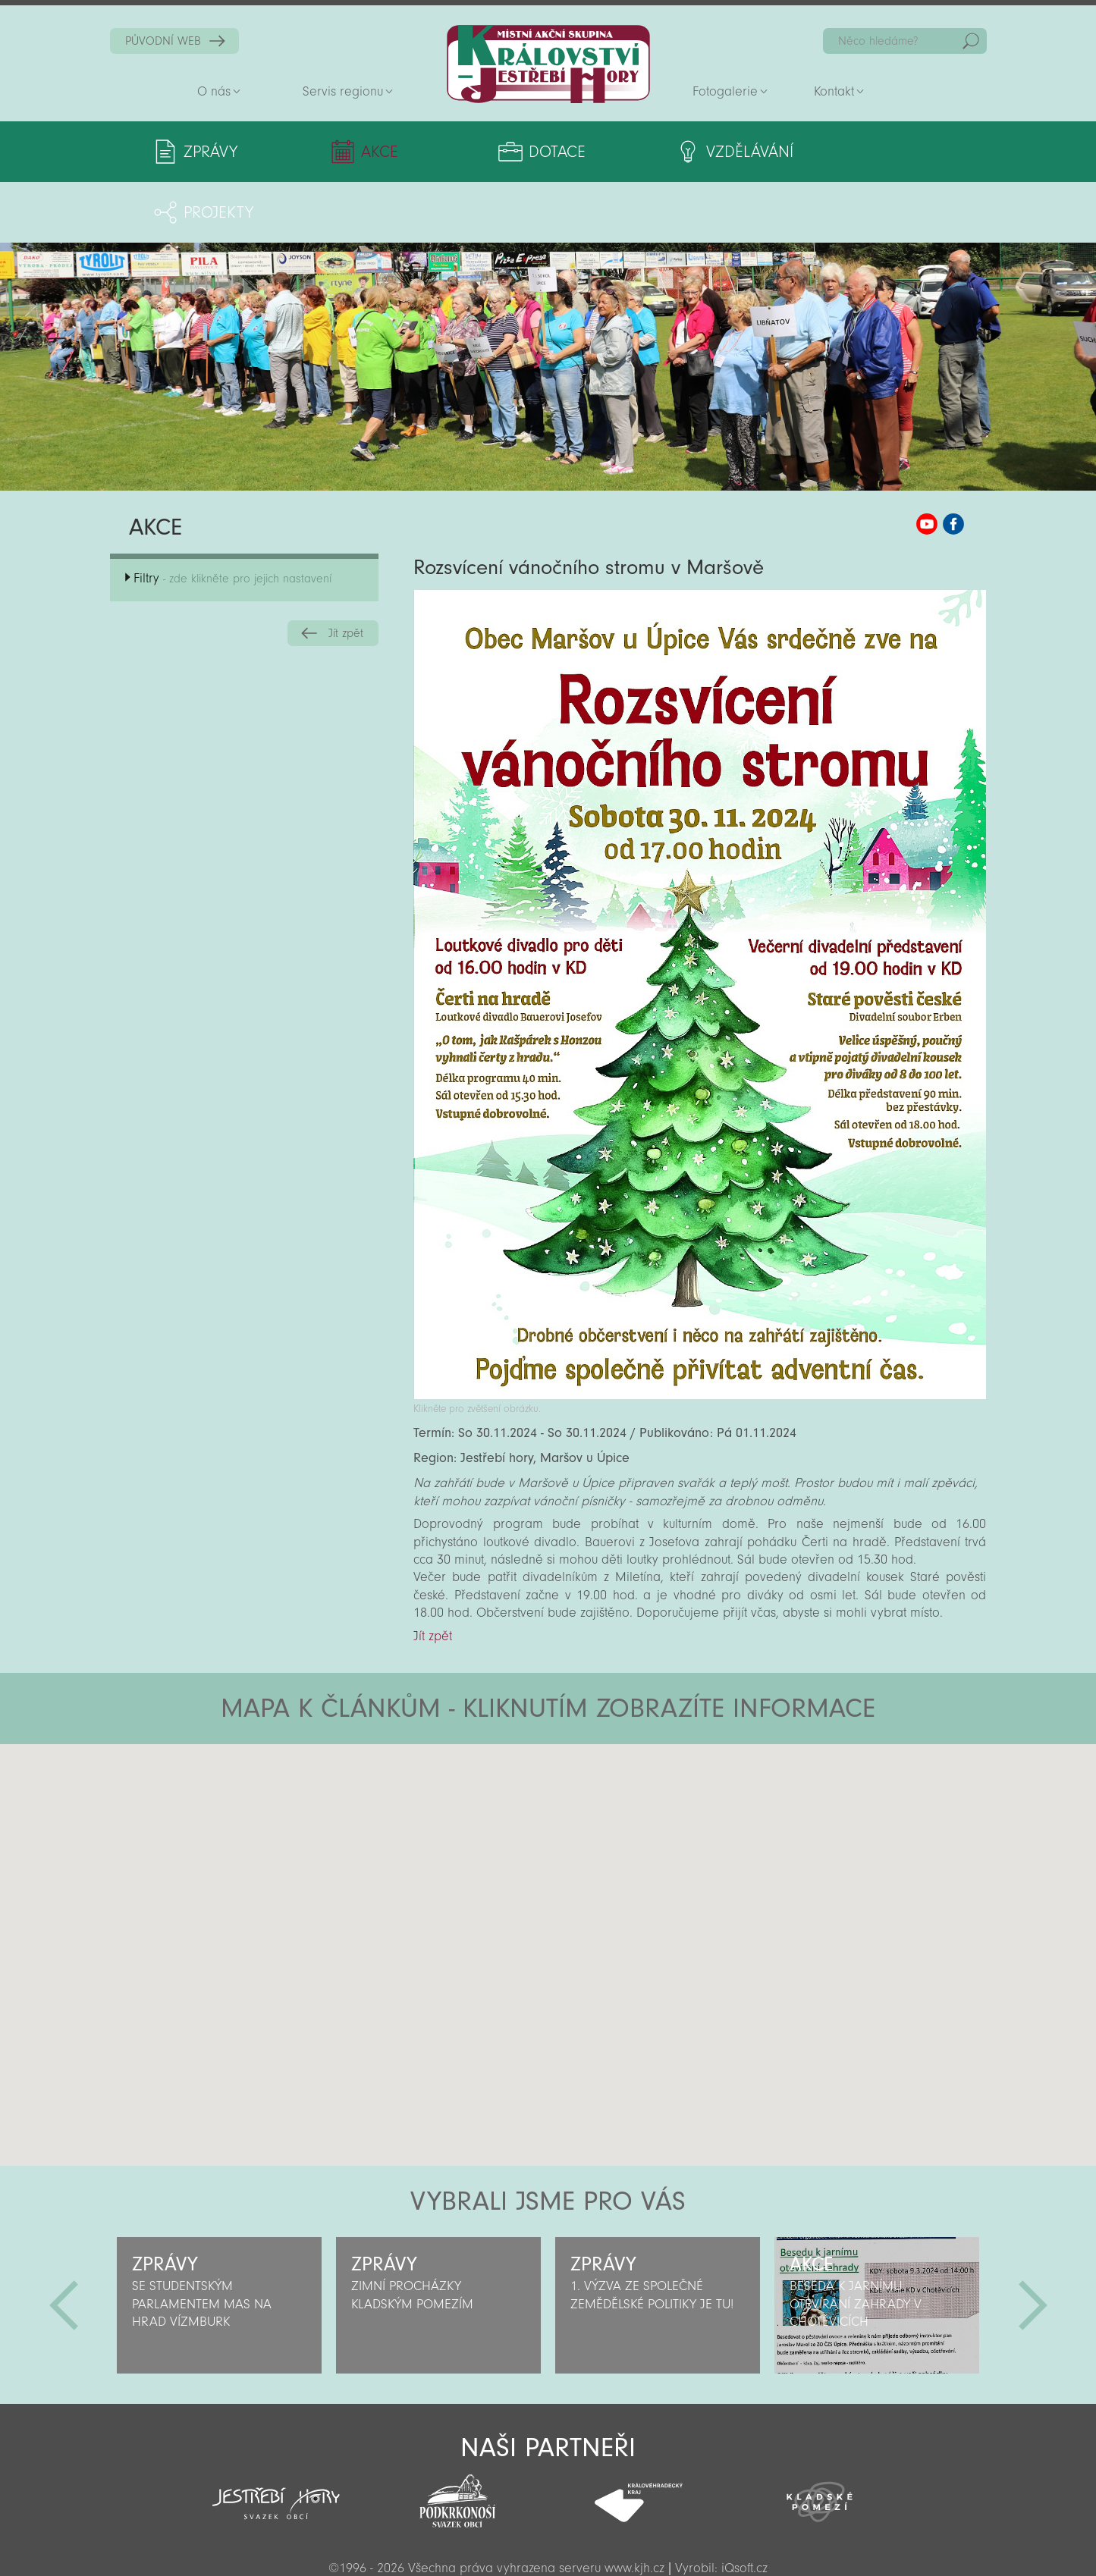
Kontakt (834, 91)
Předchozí (63, 2245)
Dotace (500, 152)
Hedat (971, 41)
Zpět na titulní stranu (548, 64)
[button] (590, 1774)
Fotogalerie (725, 91)
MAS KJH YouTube (926, 463)
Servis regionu (343, 91)
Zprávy (210, 152)
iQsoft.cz (744, 2507)
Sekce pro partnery (547, 2543)
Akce (356, 152)
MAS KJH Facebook (953, 463)
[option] (219, 2244)
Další (1033, 2245)
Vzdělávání (673, 152)
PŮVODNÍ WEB (163, 41)
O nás (214, 91)
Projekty (842, 152)
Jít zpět (345, 572)
